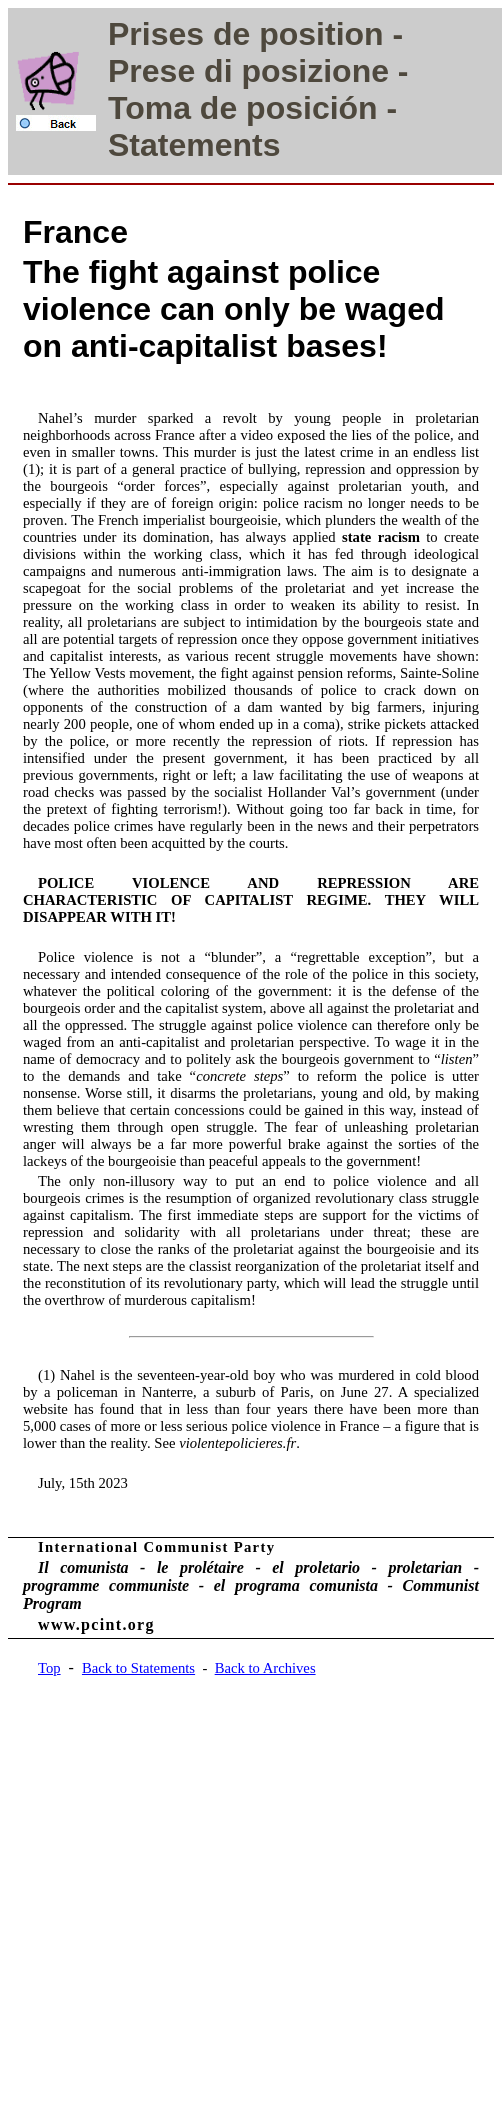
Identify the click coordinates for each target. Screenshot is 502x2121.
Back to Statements (138, 1668)
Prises (156, 34)
